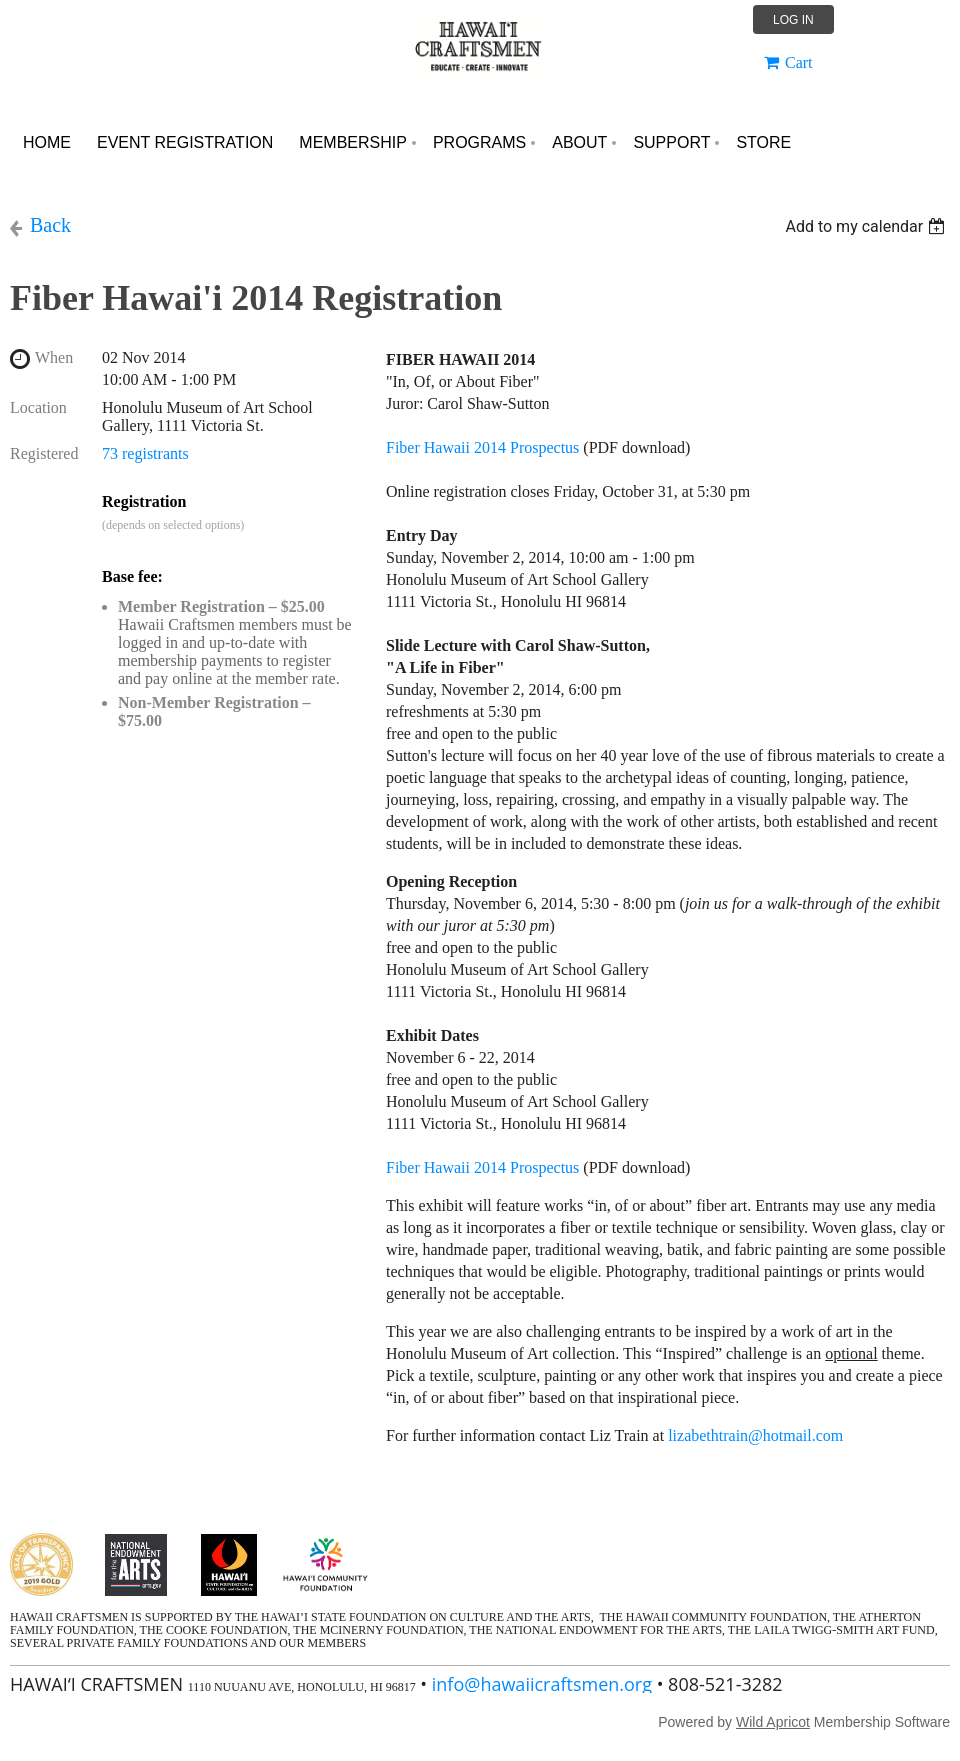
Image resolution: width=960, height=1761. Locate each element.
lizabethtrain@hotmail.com (757, 1435)
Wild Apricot (773, 1722)
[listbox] (867, 226)
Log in (793, 20)
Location (38, 407)
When (54, 357)
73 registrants (145, 453)
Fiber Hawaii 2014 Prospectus (482, 447)
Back (50, 225)
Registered (44, 453)
